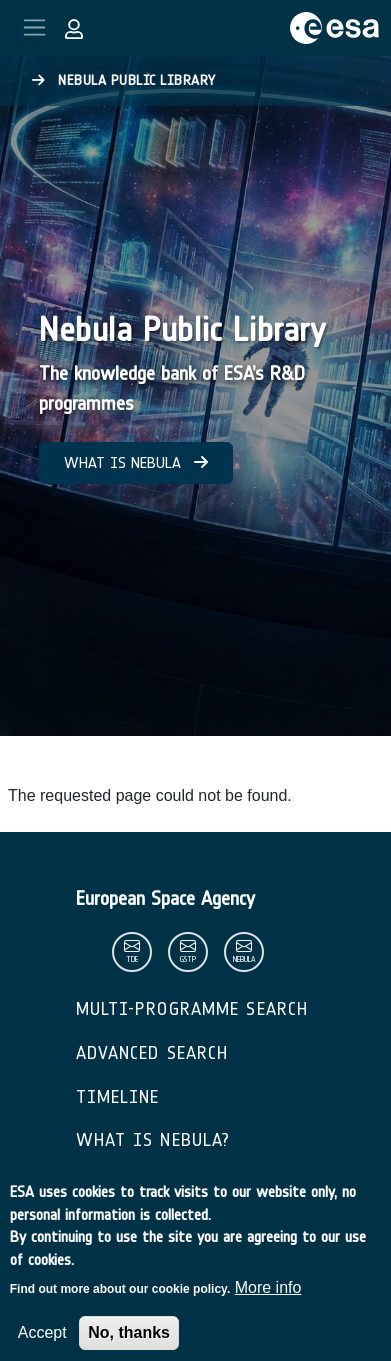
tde (132, 959)
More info (268, 1300)
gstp (188, 959)
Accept (42, 1345)
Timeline (118, 1097)
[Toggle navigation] (34, 27)
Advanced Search (152, 1053)
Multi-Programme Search (192, 1009)
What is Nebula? (153, 1140)
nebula (244, 959)
